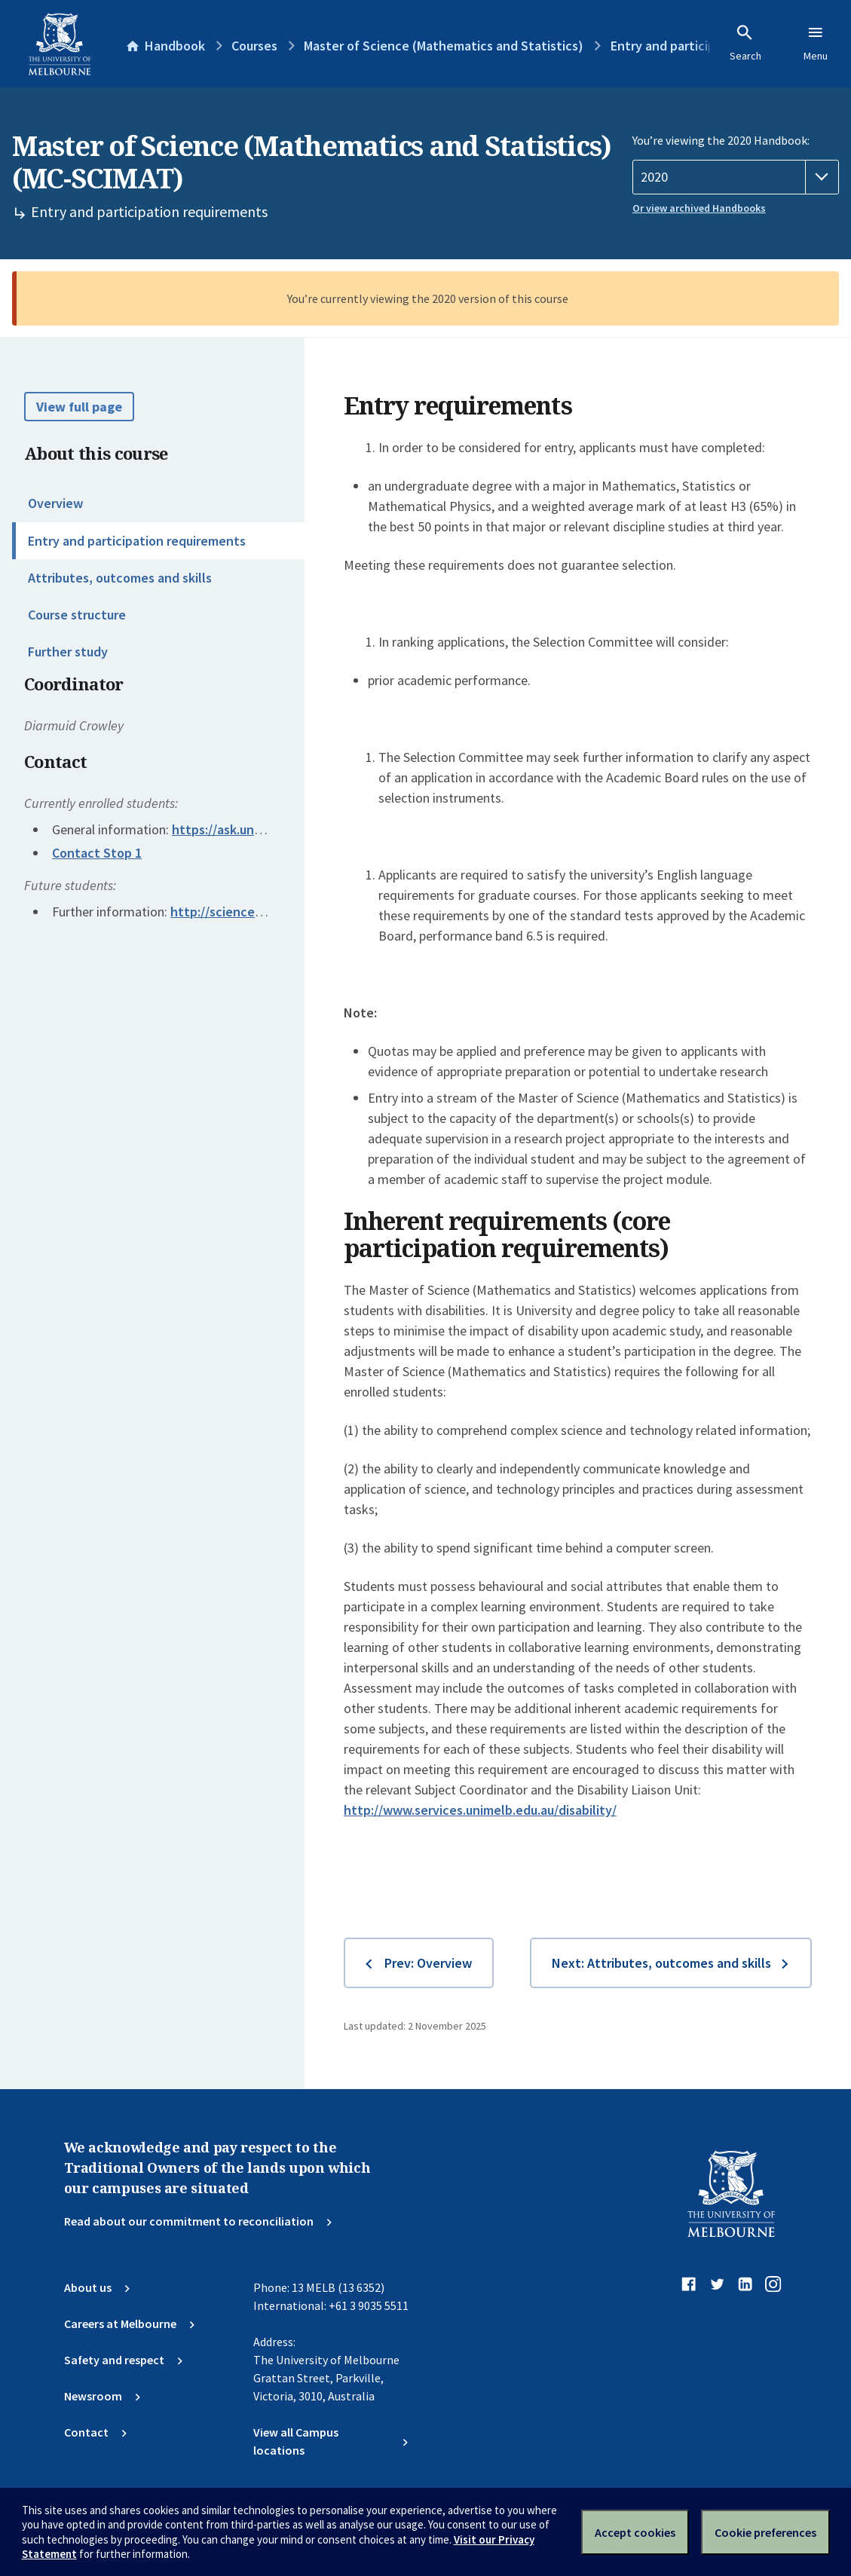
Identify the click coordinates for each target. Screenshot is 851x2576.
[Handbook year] (735, 177)
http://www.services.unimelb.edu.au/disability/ (480, 1810)
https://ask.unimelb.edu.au (250, 829)
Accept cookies (635, 2532)
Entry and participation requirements (137, 540)
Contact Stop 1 (97, 852)
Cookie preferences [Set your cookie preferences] (765, 2532)
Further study (68, 651)
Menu (816, 43)
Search (745, 43)
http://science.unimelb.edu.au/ (260, 911)
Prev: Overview (428, 1963)
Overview (55, 503)
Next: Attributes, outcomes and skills (661, 1963)
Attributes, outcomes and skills (120, 577)
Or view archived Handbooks (699, 208)
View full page (79, 406)
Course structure (77, 614)
